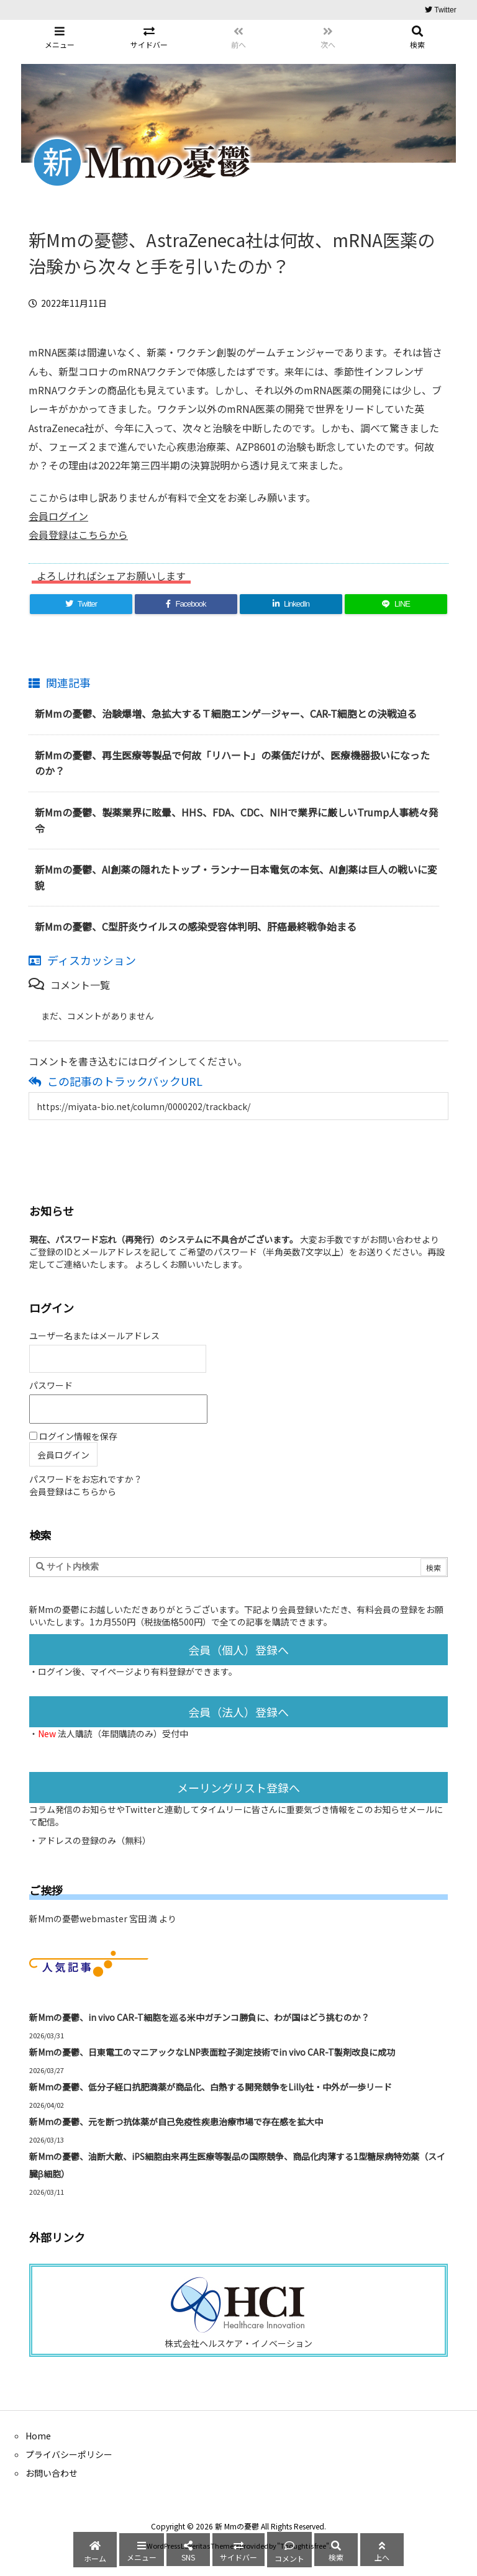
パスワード (51, 1385)
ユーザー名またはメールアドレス (94, 1335)
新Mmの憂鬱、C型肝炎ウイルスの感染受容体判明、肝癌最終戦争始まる (196, 926)
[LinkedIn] (291, 604)
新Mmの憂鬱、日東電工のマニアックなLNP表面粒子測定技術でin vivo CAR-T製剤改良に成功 (212, 2052)
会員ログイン (58, 515)
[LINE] (396, 604)
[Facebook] (186, 604)
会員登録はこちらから (78, 534)
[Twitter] (81, 604)
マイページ (112, 1671)
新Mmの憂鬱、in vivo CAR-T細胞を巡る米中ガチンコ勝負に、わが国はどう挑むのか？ (199, 2017)
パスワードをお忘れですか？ (85, 1479)
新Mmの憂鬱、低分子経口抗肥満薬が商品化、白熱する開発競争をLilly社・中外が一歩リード (210, 2087)
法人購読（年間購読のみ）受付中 (123, 1733)
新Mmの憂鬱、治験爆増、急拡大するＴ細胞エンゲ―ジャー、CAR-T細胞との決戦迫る (226, 713)
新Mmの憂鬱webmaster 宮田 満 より (102, 1918)
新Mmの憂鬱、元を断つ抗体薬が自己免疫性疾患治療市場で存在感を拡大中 (176, 2121)
